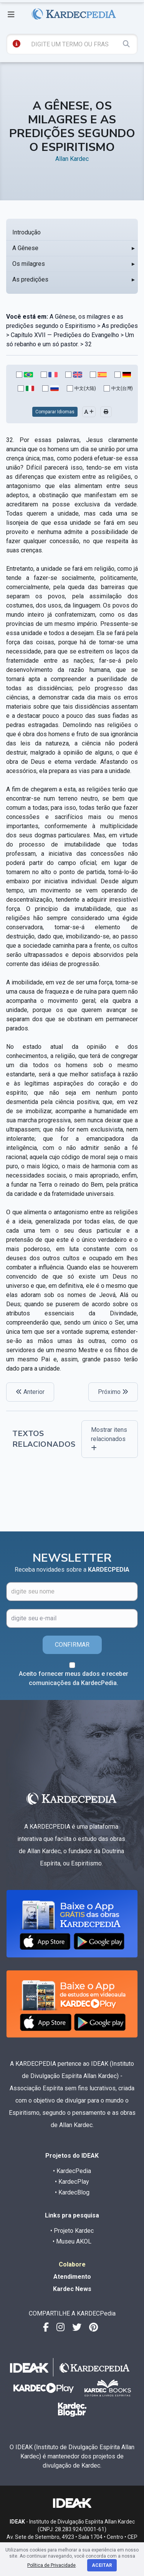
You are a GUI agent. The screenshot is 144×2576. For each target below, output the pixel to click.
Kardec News (72, 2289)
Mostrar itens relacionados (109, 1438)
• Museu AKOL (72, 2241)
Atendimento (72, 2276)
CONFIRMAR (72, 1644)
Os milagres (28, 263)
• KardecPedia (72, 2171)
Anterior (30, 1391)
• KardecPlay (72, 2181)
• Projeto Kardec (72, 2230)
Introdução (26, 232)
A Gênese (25, 248)
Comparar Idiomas (54, 411)
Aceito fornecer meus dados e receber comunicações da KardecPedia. (73, 1678)
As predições (30, 279)
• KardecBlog (72, 2192)
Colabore (72, 2264)
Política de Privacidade (51, 2565)
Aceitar (102, 2565)
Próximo (113, 1391)
